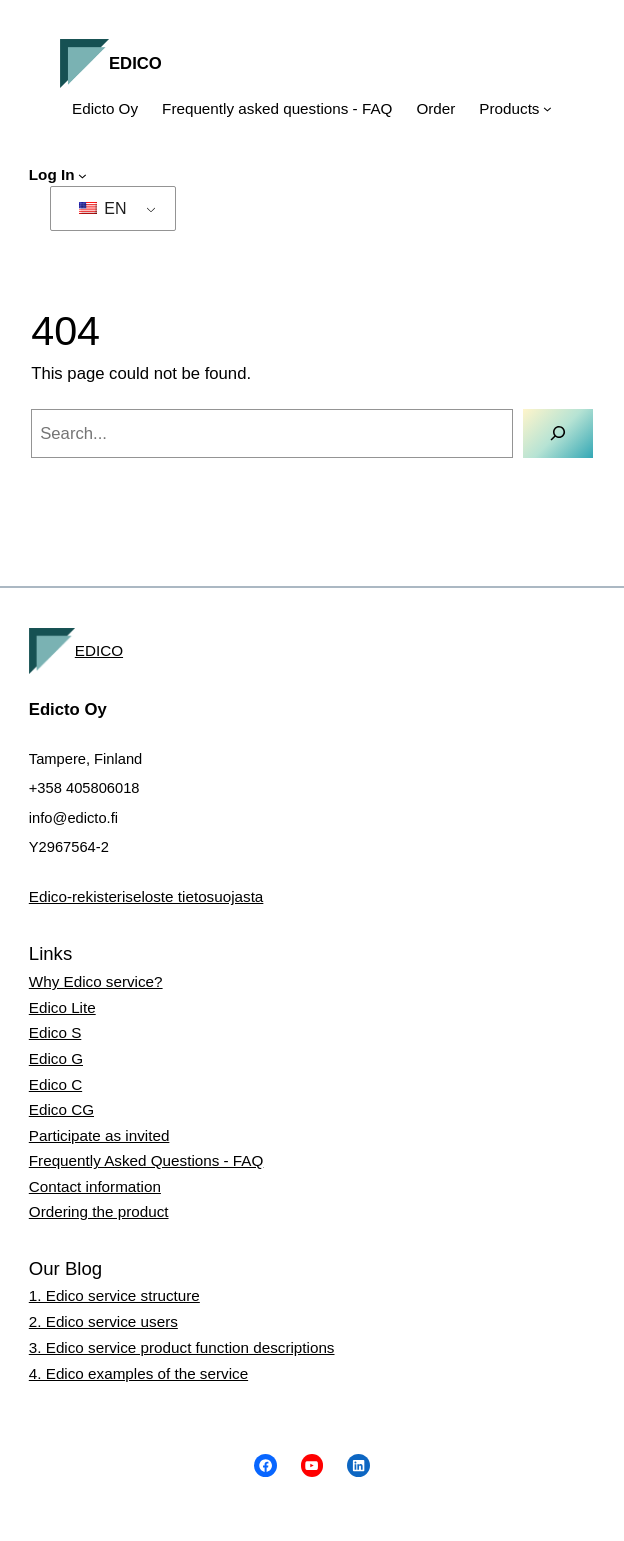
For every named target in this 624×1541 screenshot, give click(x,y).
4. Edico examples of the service (138, 1373)
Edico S (55, 1032)
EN (103, 208)
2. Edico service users (103, 1321)
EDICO (135, 63)
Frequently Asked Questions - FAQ (146, 1160)
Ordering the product (99, 1211)
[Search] (558, 433)
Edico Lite (62, 1007)
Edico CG (61, 1109)
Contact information (95, 1186)
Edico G (56, 1058)
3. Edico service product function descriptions (182, 1347)
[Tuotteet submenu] (547, 108)
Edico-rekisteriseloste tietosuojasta (146, 896)
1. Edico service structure (114, 1295)
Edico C (55, 1084)
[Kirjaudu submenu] (82, 175)
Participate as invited (99, 1135)
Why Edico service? (96, 981)
